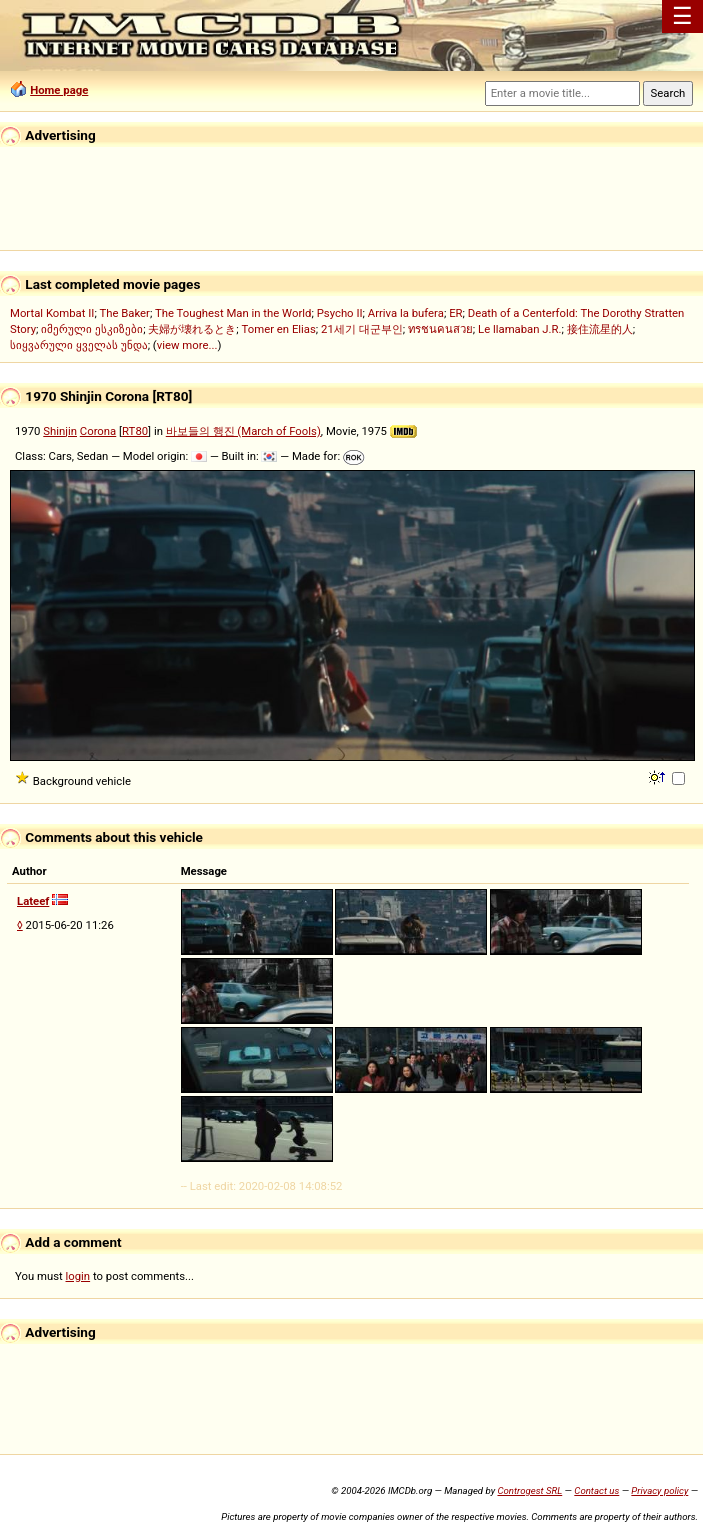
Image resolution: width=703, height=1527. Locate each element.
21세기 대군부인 (362, 329)
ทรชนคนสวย (440, 329)
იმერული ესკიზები (92, 329)
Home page (59, 90)
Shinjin (60, 431)
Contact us (596, 1490)
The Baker (124, 313)
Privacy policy (659, 1490)
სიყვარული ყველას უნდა (79, 345)
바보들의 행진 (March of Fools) (243, 431)
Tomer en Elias (279, 329)
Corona (98, 431)
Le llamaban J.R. (519, 329)
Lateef (33, 901)
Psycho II (340, 313)
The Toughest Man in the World (233, 313)
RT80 (135, 431)
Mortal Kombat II (52, 313)
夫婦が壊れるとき (192, 329)
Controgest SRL (529, 1490)
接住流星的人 (600, 329)
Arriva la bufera (406, 313)
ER (455, 313)
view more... (187, 345)
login (78, 1276)
